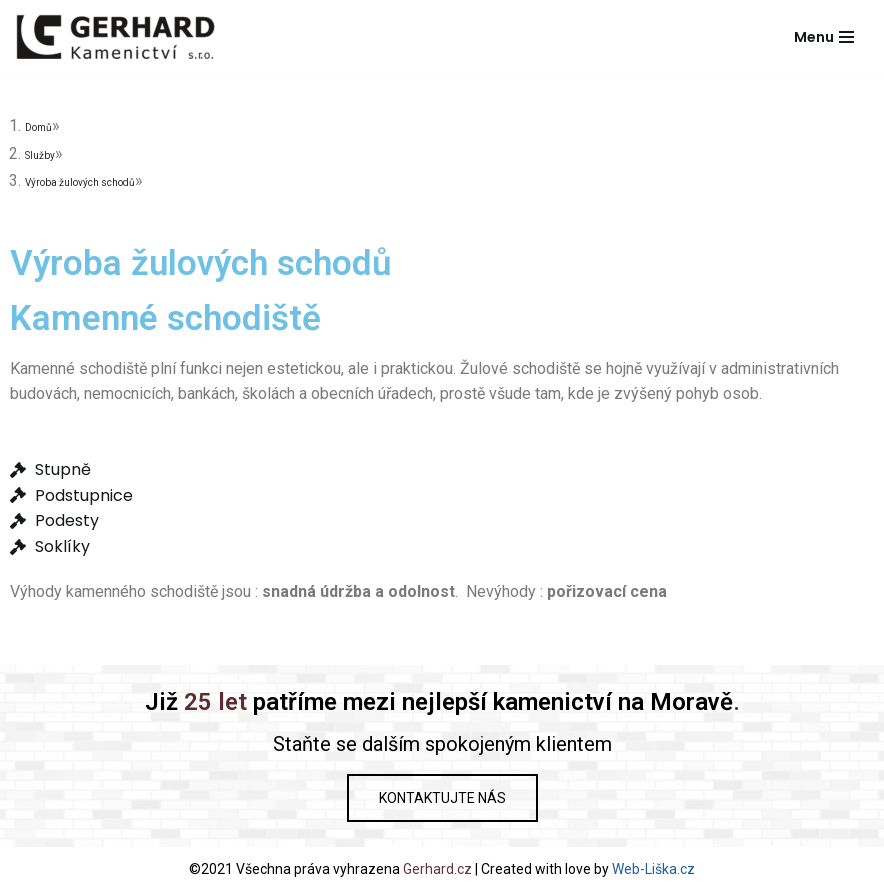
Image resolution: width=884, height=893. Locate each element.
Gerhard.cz (437, 869)
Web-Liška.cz (653, 869)
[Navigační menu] (824, 37)
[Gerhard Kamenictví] (115, 36)
